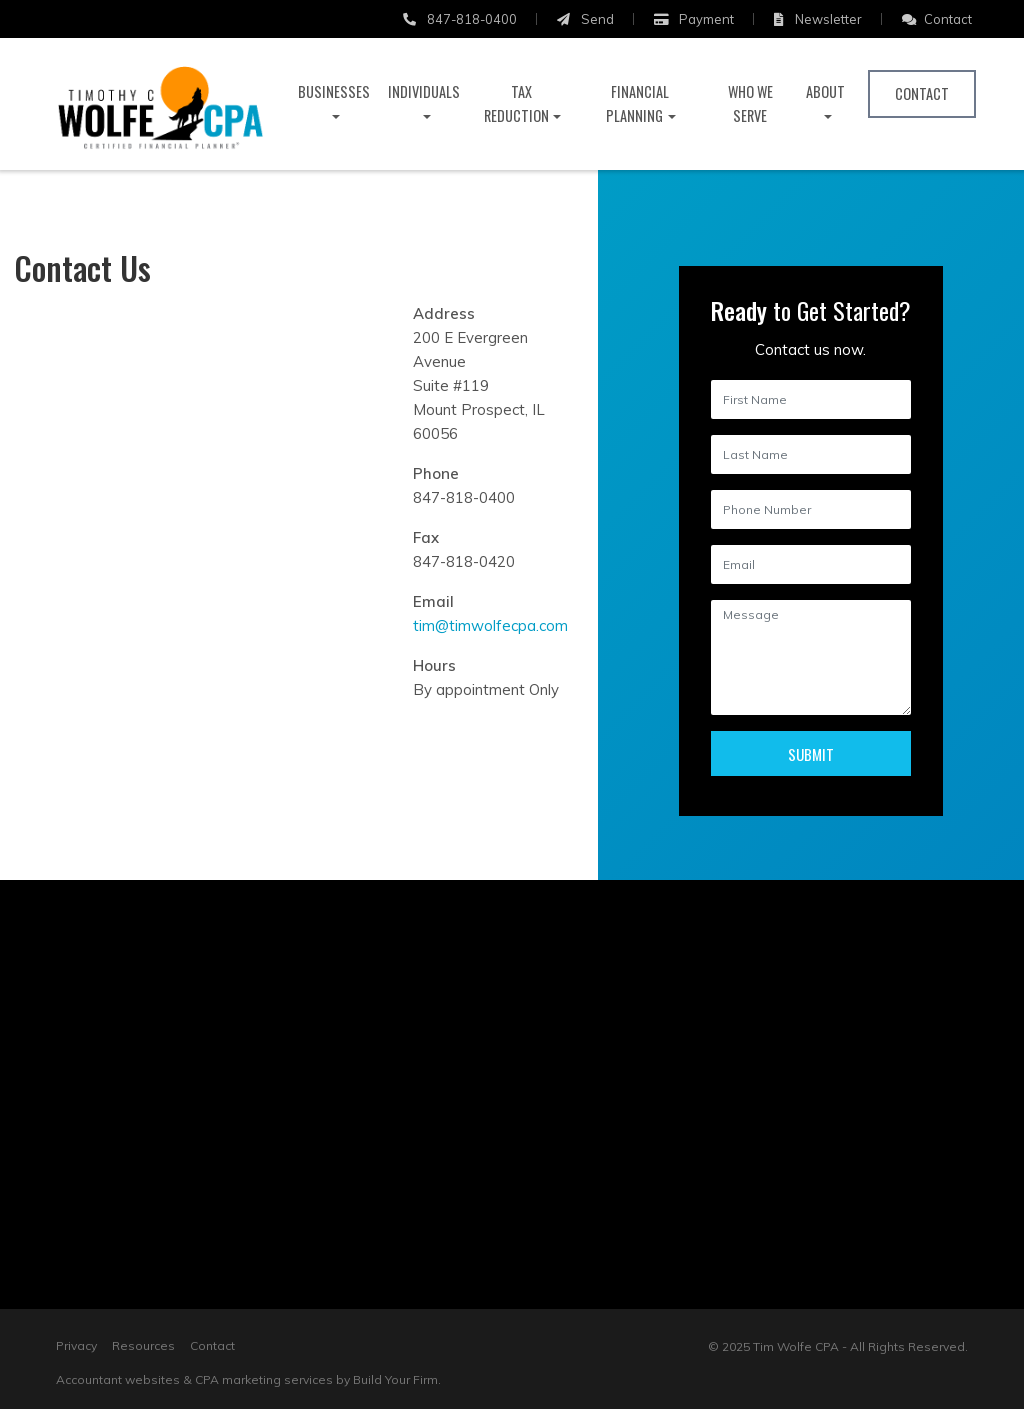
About (825, 91)
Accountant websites (118, 1379)
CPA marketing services (264, 1379)
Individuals (424, 91)
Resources (143, 1345)
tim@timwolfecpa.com (490, 625)
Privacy (76, 1345)
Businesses (334, 91)
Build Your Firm (395, 1379)
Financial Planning (637, 103)
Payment (694, 19)
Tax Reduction (516, 103)
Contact (937, 19)
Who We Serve (750, 103)
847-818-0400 (460, 19)
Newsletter (818, 19)
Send (585, 19)
